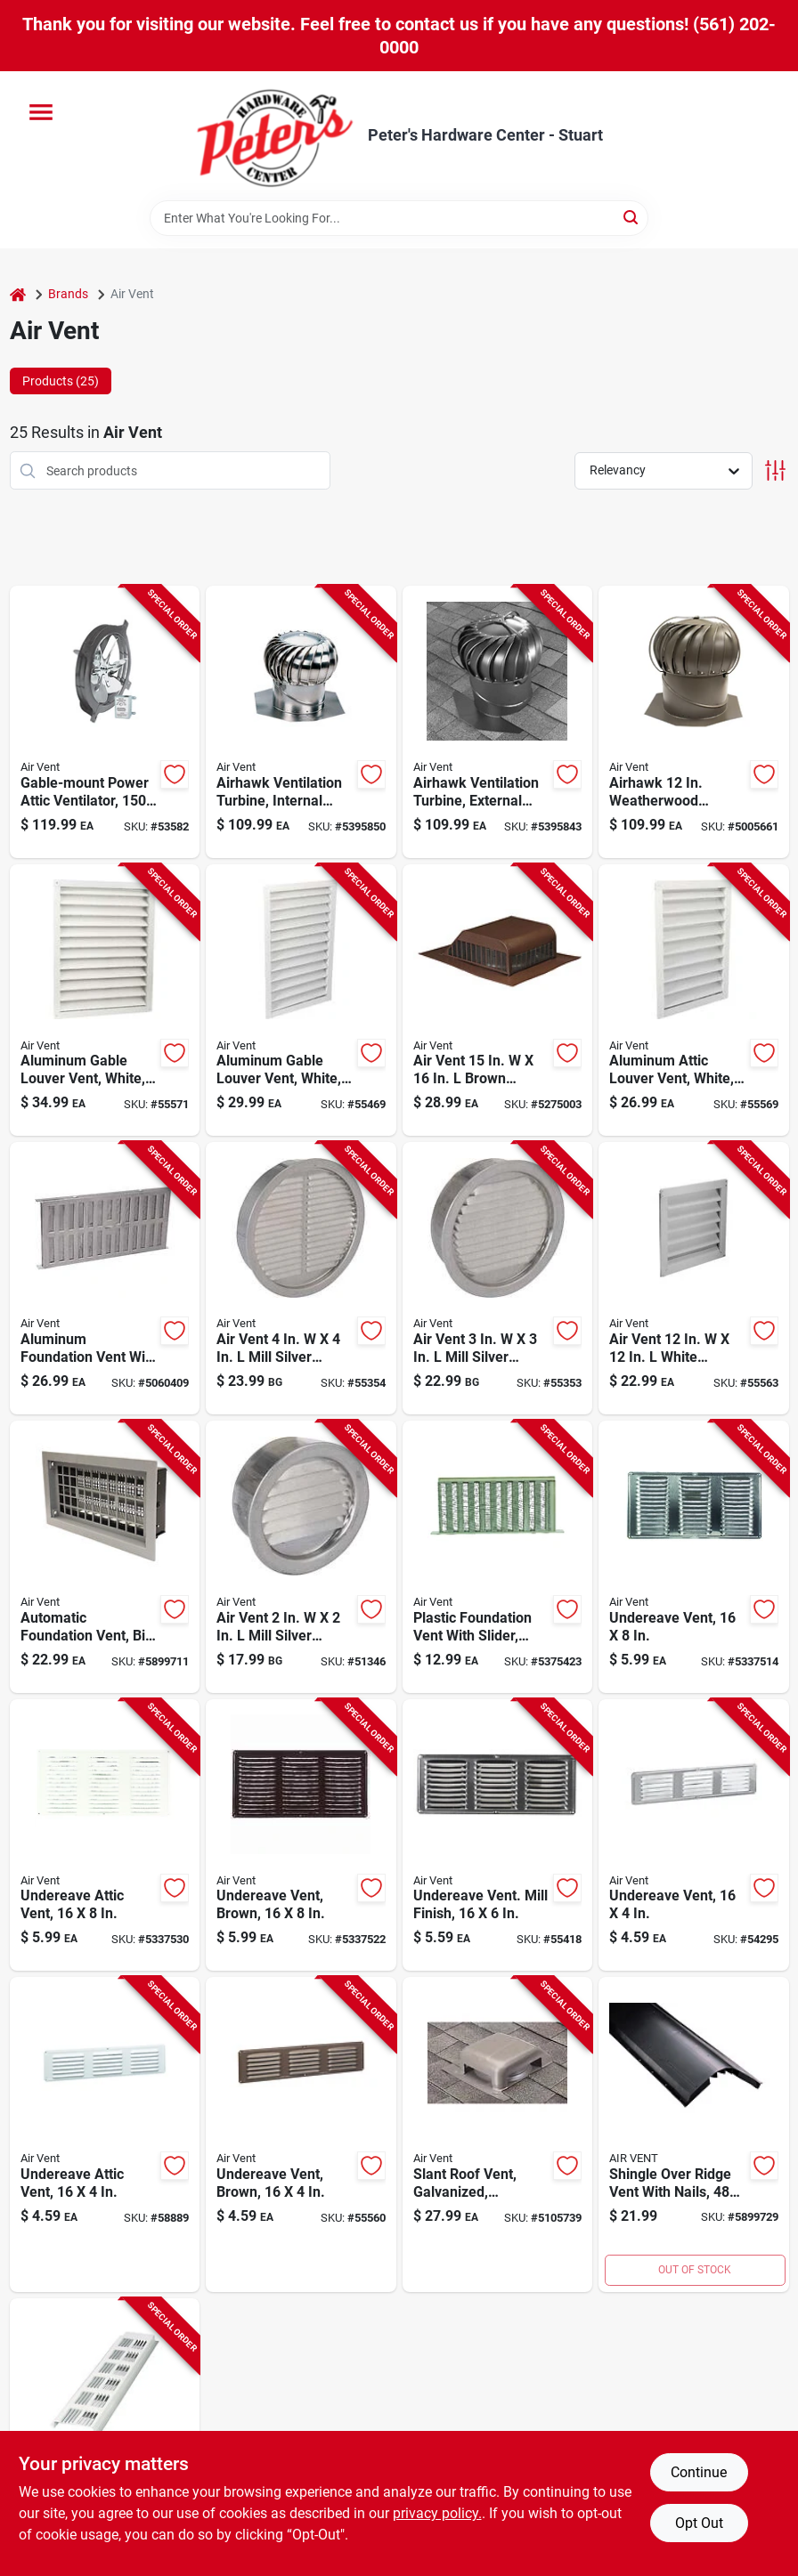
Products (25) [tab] (60, 381)
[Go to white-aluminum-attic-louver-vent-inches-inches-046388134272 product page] (693, 1000)
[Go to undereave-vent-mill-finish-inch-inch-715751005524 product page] (498, 1835)
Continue (699, 2472)
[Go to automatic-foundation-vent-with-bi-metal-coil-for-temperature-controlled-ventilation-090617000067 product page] (105, 1557)
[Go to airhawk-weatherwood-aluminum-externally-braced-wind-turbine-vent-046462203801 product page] (693, 722)
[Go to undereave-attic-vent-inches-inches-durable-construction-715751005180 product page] (105, 1835)
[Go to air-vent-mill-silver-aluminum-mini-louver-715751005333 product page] (498, 1278)
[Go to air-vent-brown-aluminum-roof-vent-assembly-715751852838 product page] (498, 1000)
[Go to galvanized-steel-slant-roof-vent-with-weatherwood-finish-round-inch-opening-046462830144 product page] (498, 2134)
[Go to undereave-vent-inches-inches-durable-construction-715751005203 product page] (693, 1835)
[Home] (18, 294)
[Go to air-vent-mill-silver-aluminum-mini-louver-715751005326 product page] (301, 1557)
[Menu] (41, 112)
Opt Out (699, 2523)
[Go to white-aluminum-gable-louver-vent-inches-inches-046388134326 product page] (105, 1000)
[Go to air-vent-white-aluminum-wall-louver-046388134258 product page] (693, 1278)
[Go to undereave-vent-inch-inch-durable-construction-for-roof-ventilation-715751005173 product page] (693, 1557)
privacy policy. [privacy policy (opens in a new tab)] (437, 2513)
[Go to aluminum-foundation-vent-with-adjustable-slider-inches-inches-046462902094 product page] (105, 1278)
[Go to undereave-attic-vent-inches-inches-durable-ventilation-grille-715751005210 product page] (105, 2134)
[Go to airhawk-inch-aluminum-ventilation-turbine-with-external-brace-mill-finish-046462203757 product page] (498, 722)
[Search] (632, 216)
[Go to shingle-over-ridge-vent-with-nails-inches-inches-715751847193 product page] (693, 2134)
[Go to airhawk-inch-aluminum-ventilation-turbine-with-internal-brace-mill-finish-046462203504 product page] (301, 722)
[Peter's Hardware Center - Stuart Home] (275, 136)
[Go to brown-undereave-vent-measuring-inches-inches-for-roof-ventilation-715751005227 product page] (301, 2134)
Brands (68, 294)
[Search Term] (399, 218)
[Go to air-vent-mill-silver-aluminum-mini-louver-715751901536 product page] (301, 1278)
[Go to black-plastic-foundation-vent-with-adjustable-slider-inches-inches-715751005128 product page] (498, 1557)
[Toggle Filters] (775, 470)
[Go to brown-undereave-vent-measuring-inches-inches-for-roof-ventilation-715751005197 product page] (301, 1835)
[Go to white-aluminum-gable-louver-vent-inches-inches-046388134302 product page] (301, 1000)
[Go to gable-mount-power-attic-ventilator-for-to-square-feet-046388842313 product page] (105, 722)
